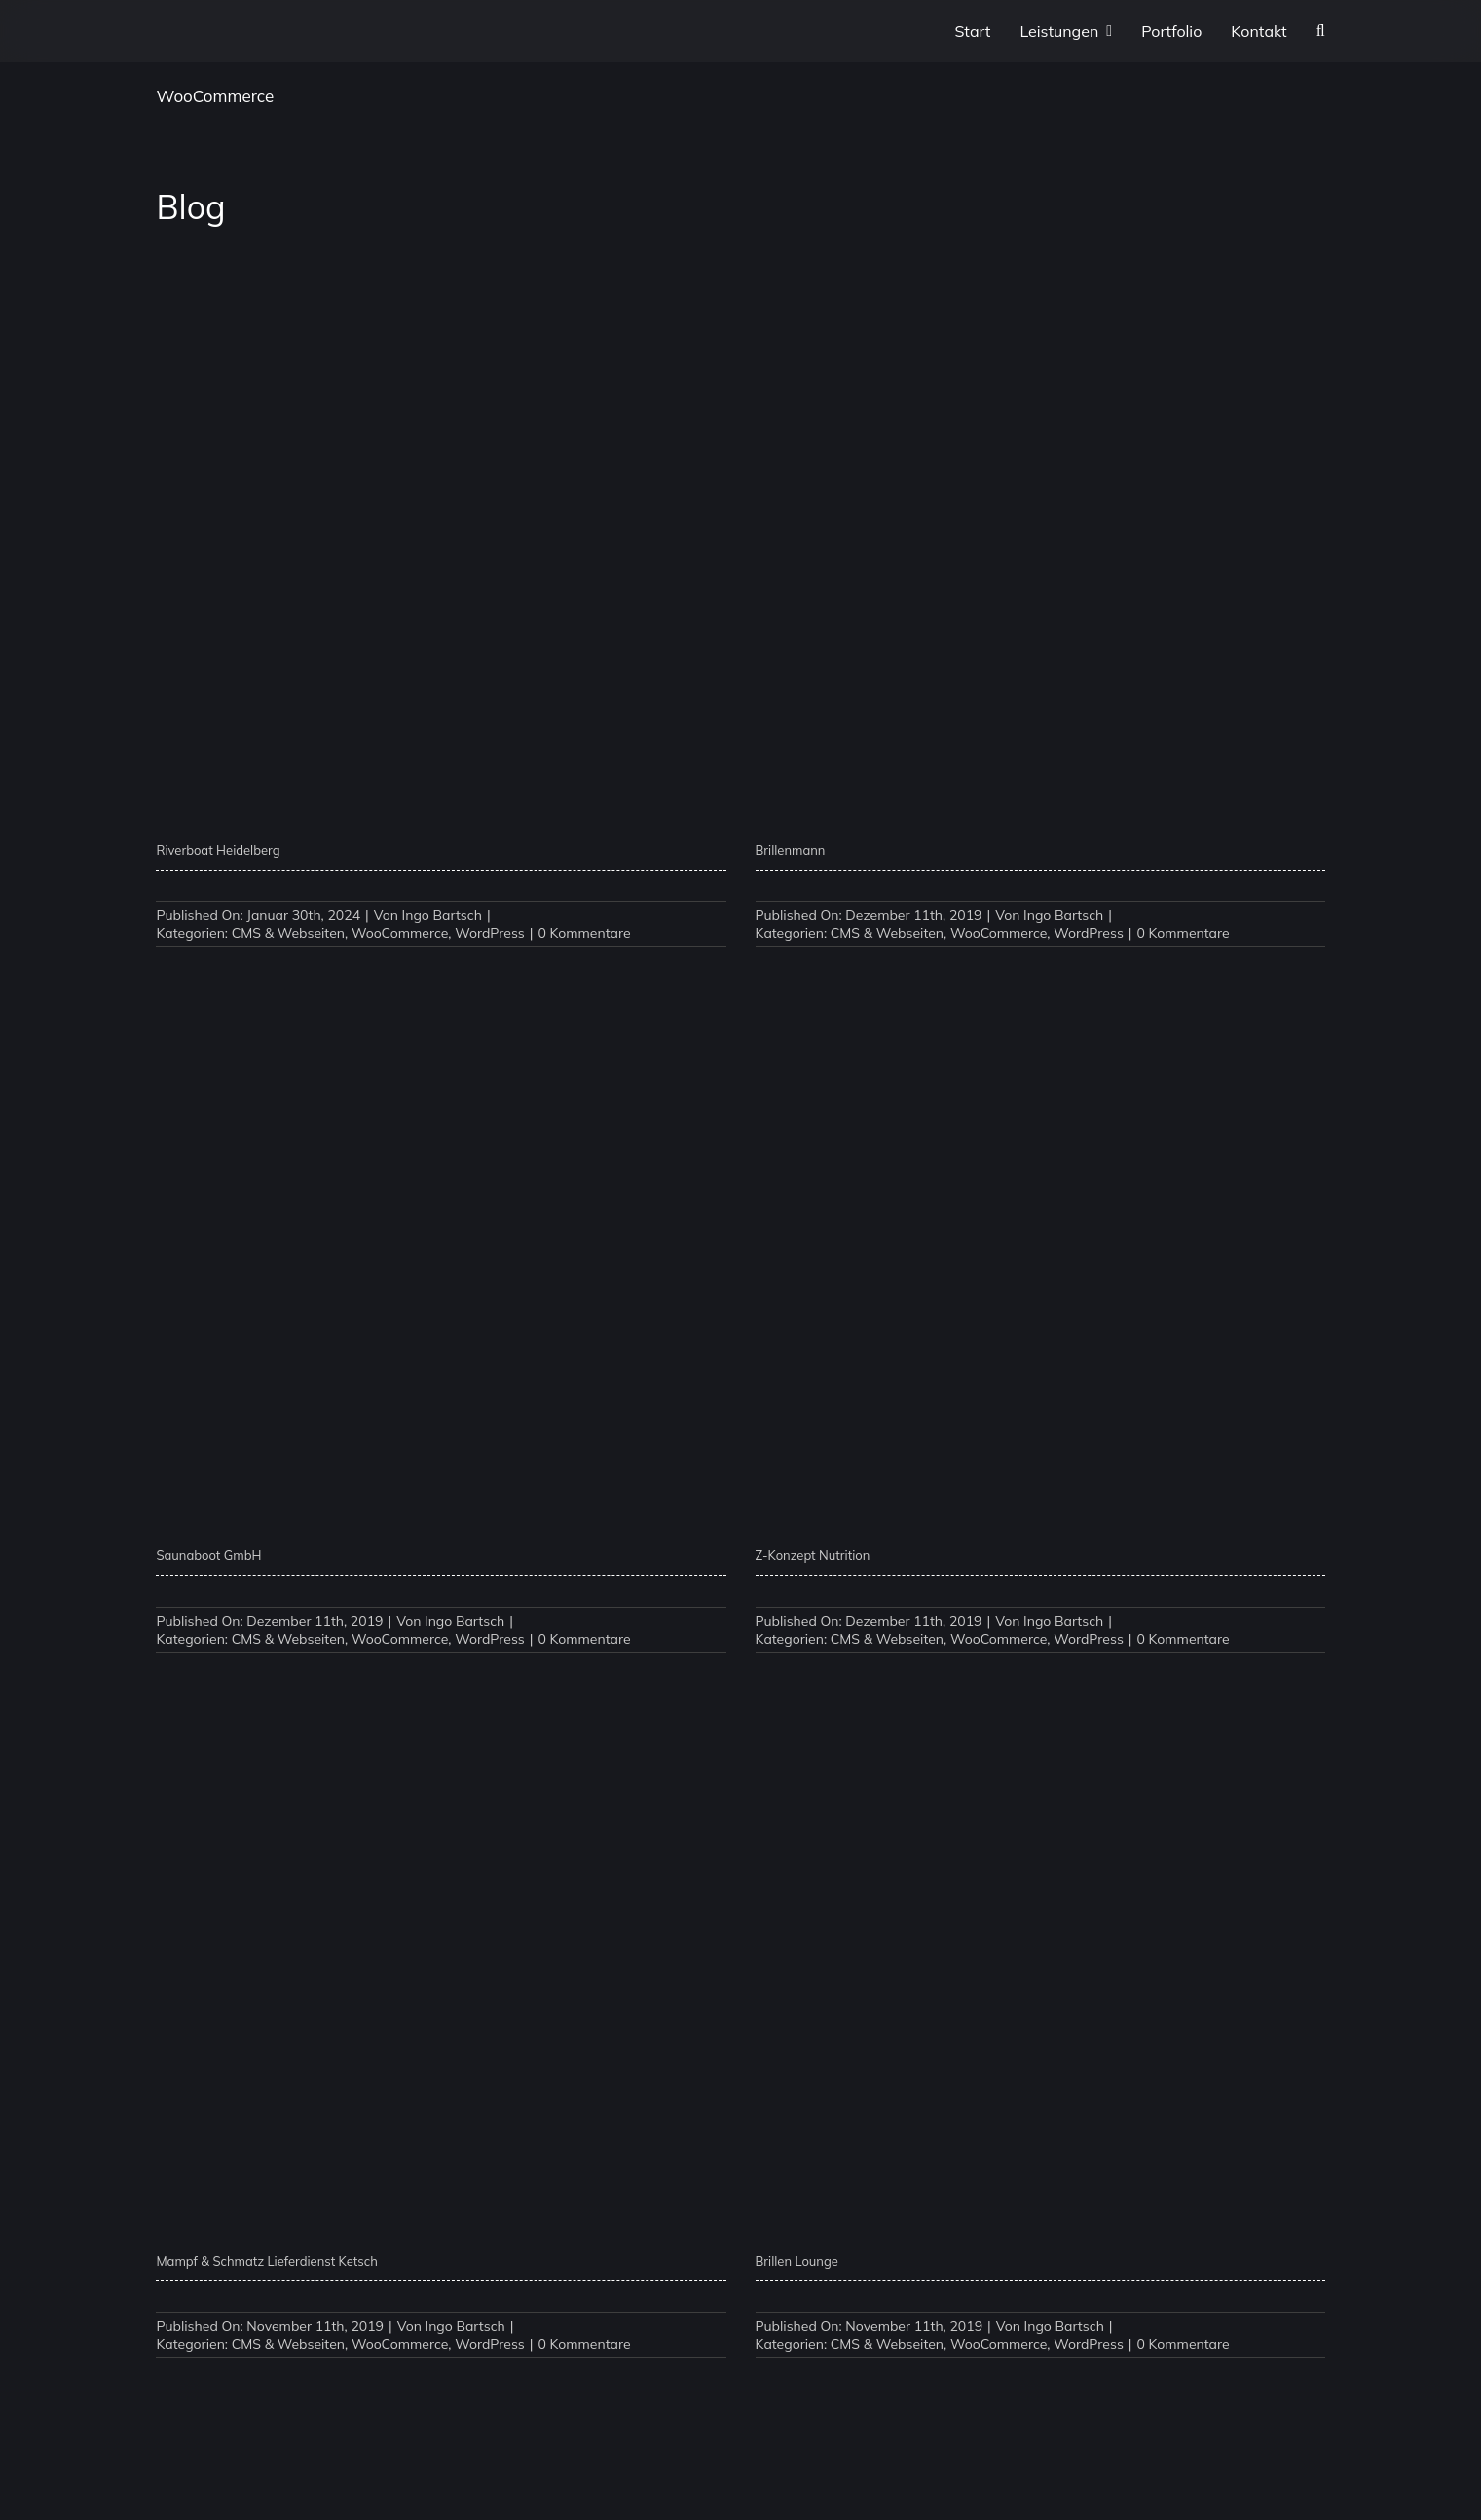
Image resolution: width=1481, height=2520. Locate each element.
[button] (1320, 31)
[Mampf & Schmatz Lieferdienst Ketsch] (440, 1695)
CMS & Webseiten (288, 933)
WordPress (490, 933)
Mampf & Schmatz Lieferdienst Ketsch (266, 2261)
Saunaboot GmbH (208, 1555)
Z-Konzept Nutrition (813, 1555)
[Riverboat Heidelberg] (440, 284)
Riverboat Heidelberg (217, 850)
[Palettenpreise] (1040, 2400)
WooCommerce (400, 933)
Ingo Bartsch (442, 915)
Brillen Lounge (797, 2261)
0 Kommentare (583, 933)
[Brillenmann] (1040, 284)
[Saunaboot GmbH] (440, 989)
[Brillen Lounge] (1040, 1695)
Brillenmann (791, 850)
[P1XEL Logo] (185, 32)
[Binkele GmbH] (440, 2400)
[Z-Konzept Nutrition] (1040, 989)
